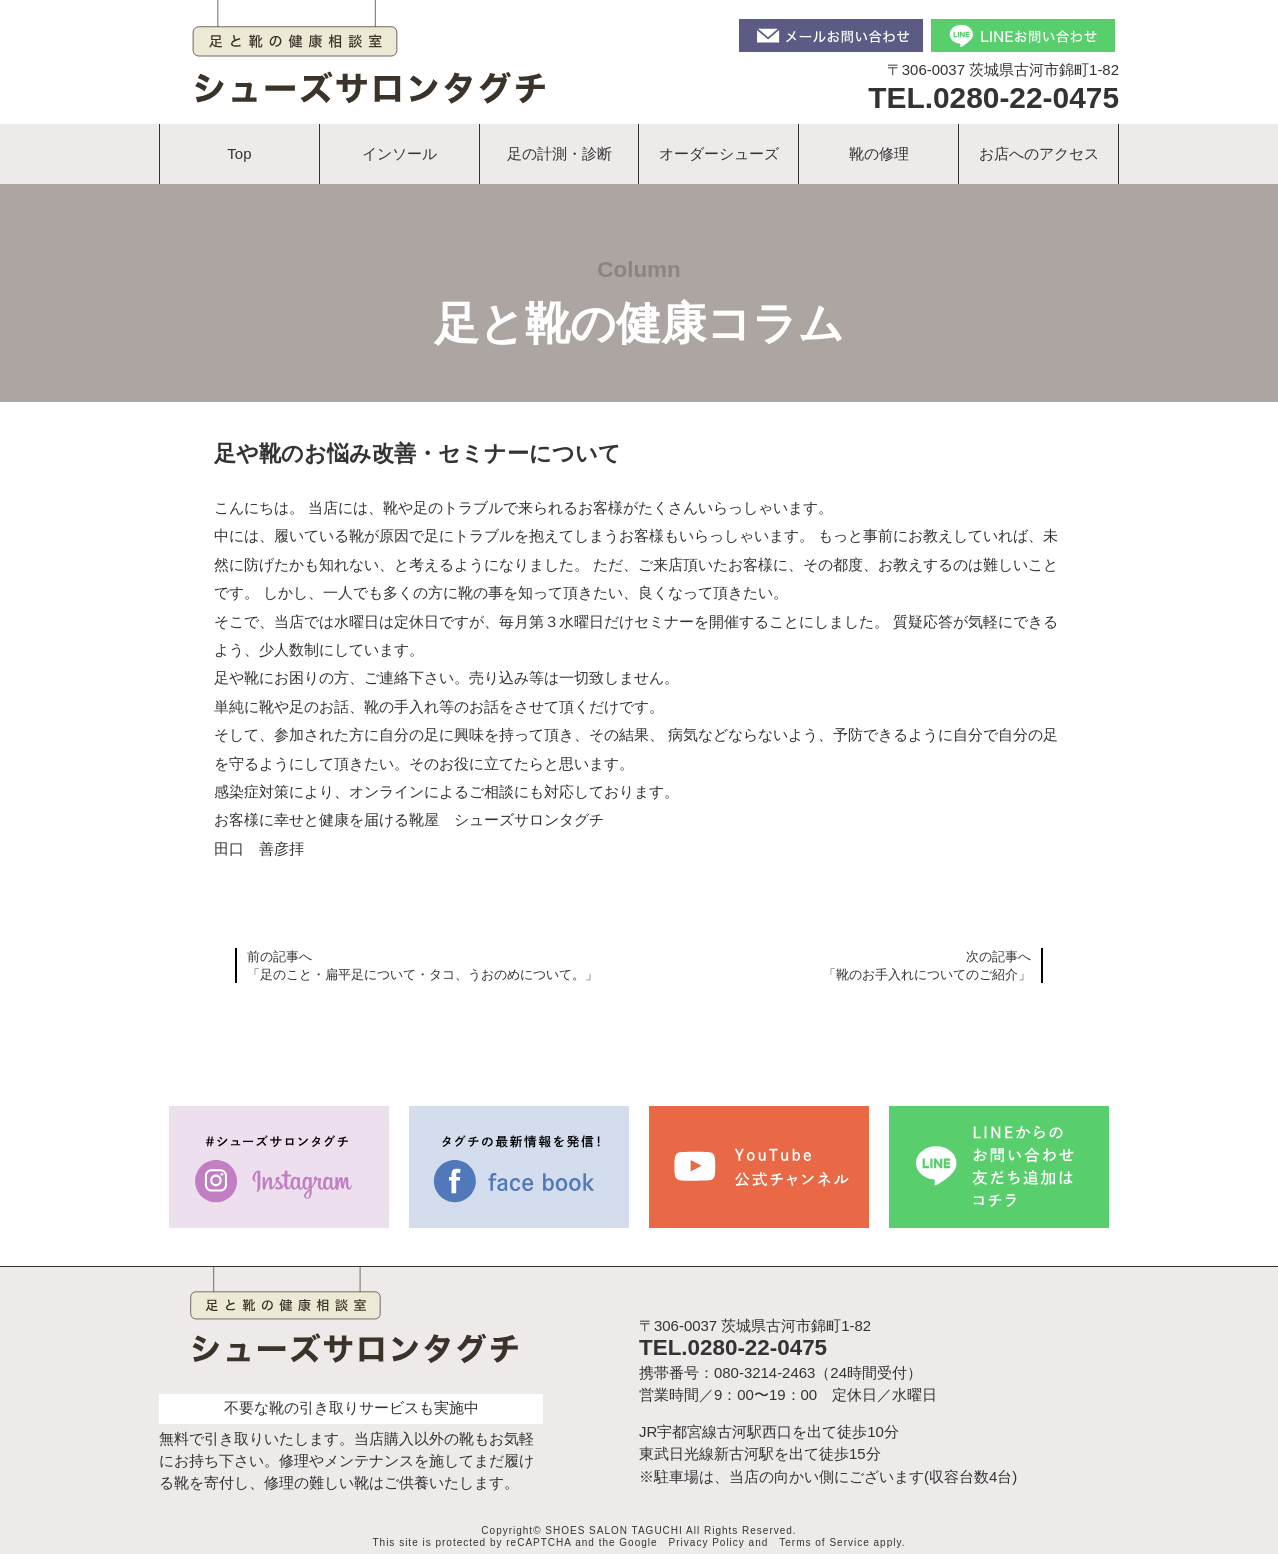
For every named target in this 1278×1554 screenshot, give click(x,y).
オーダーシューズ (719, 153)
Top (239, 153)
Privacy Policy (707, 1542)
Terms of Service (824, 1542)
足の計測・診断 (559, 153)
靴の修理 (879, 153)
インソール (399, 153)
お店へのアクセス (1039, 153)
